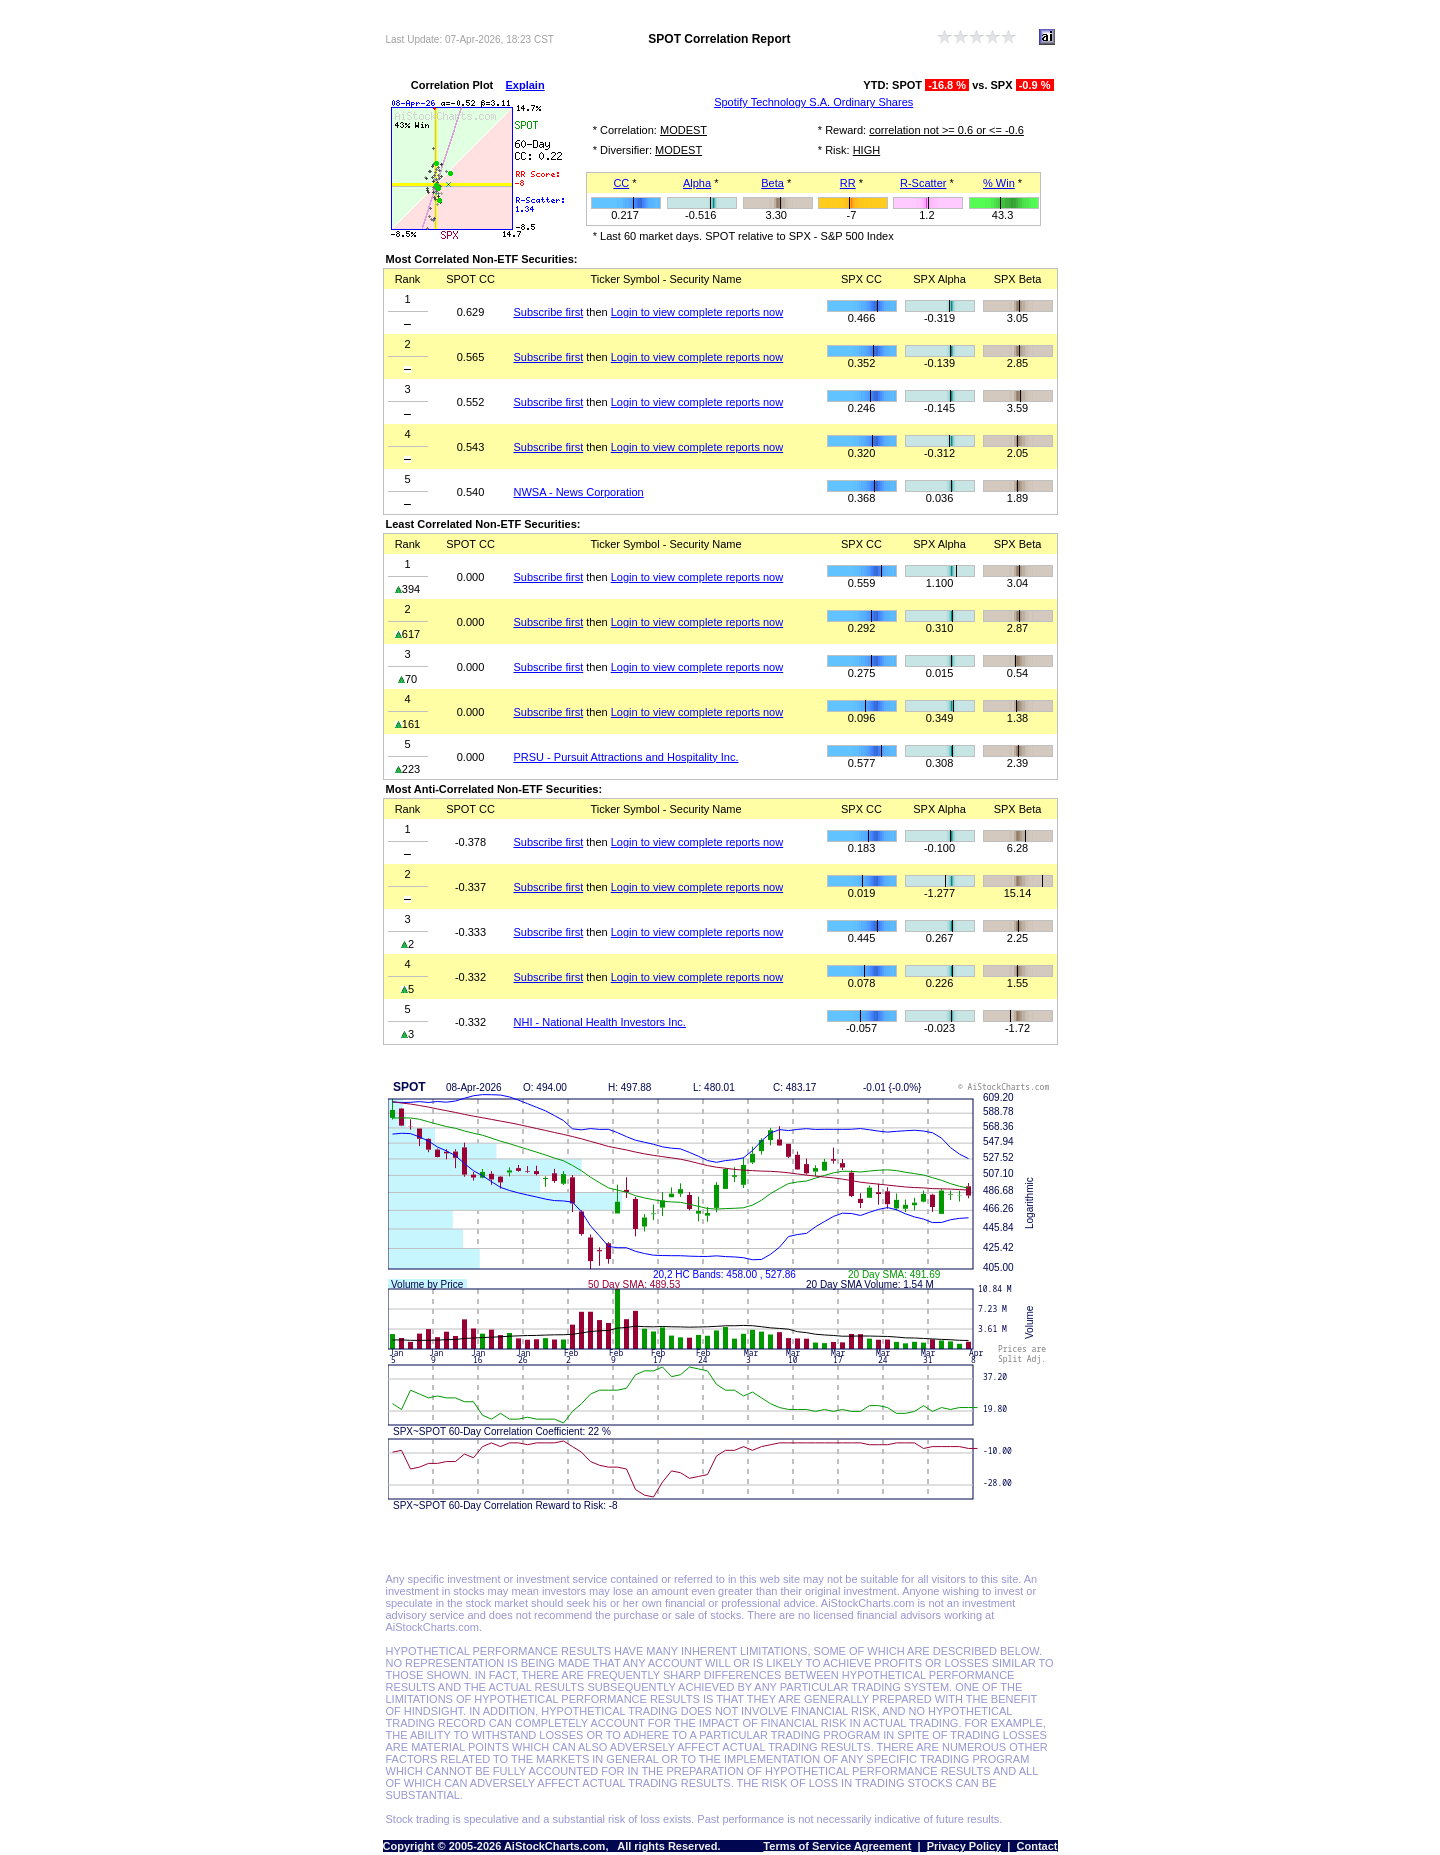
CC (621, 183)
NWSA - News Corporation (579, 492)
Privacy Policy (964, 1846)
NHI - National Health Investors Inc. (600, 1022)
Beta (772, 183)
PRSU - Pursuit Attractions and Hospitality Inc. (626, 757)
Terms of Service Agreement (837, 1846)
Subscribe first (549, 312)
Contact (1037, 1846)
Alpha (697, 183)
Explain (525, 85)
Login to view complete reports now (697, 312)
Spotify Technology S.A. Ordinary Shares (813, 102)
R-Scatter (923, 183)
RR (848, 183)
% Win (999, 183)
